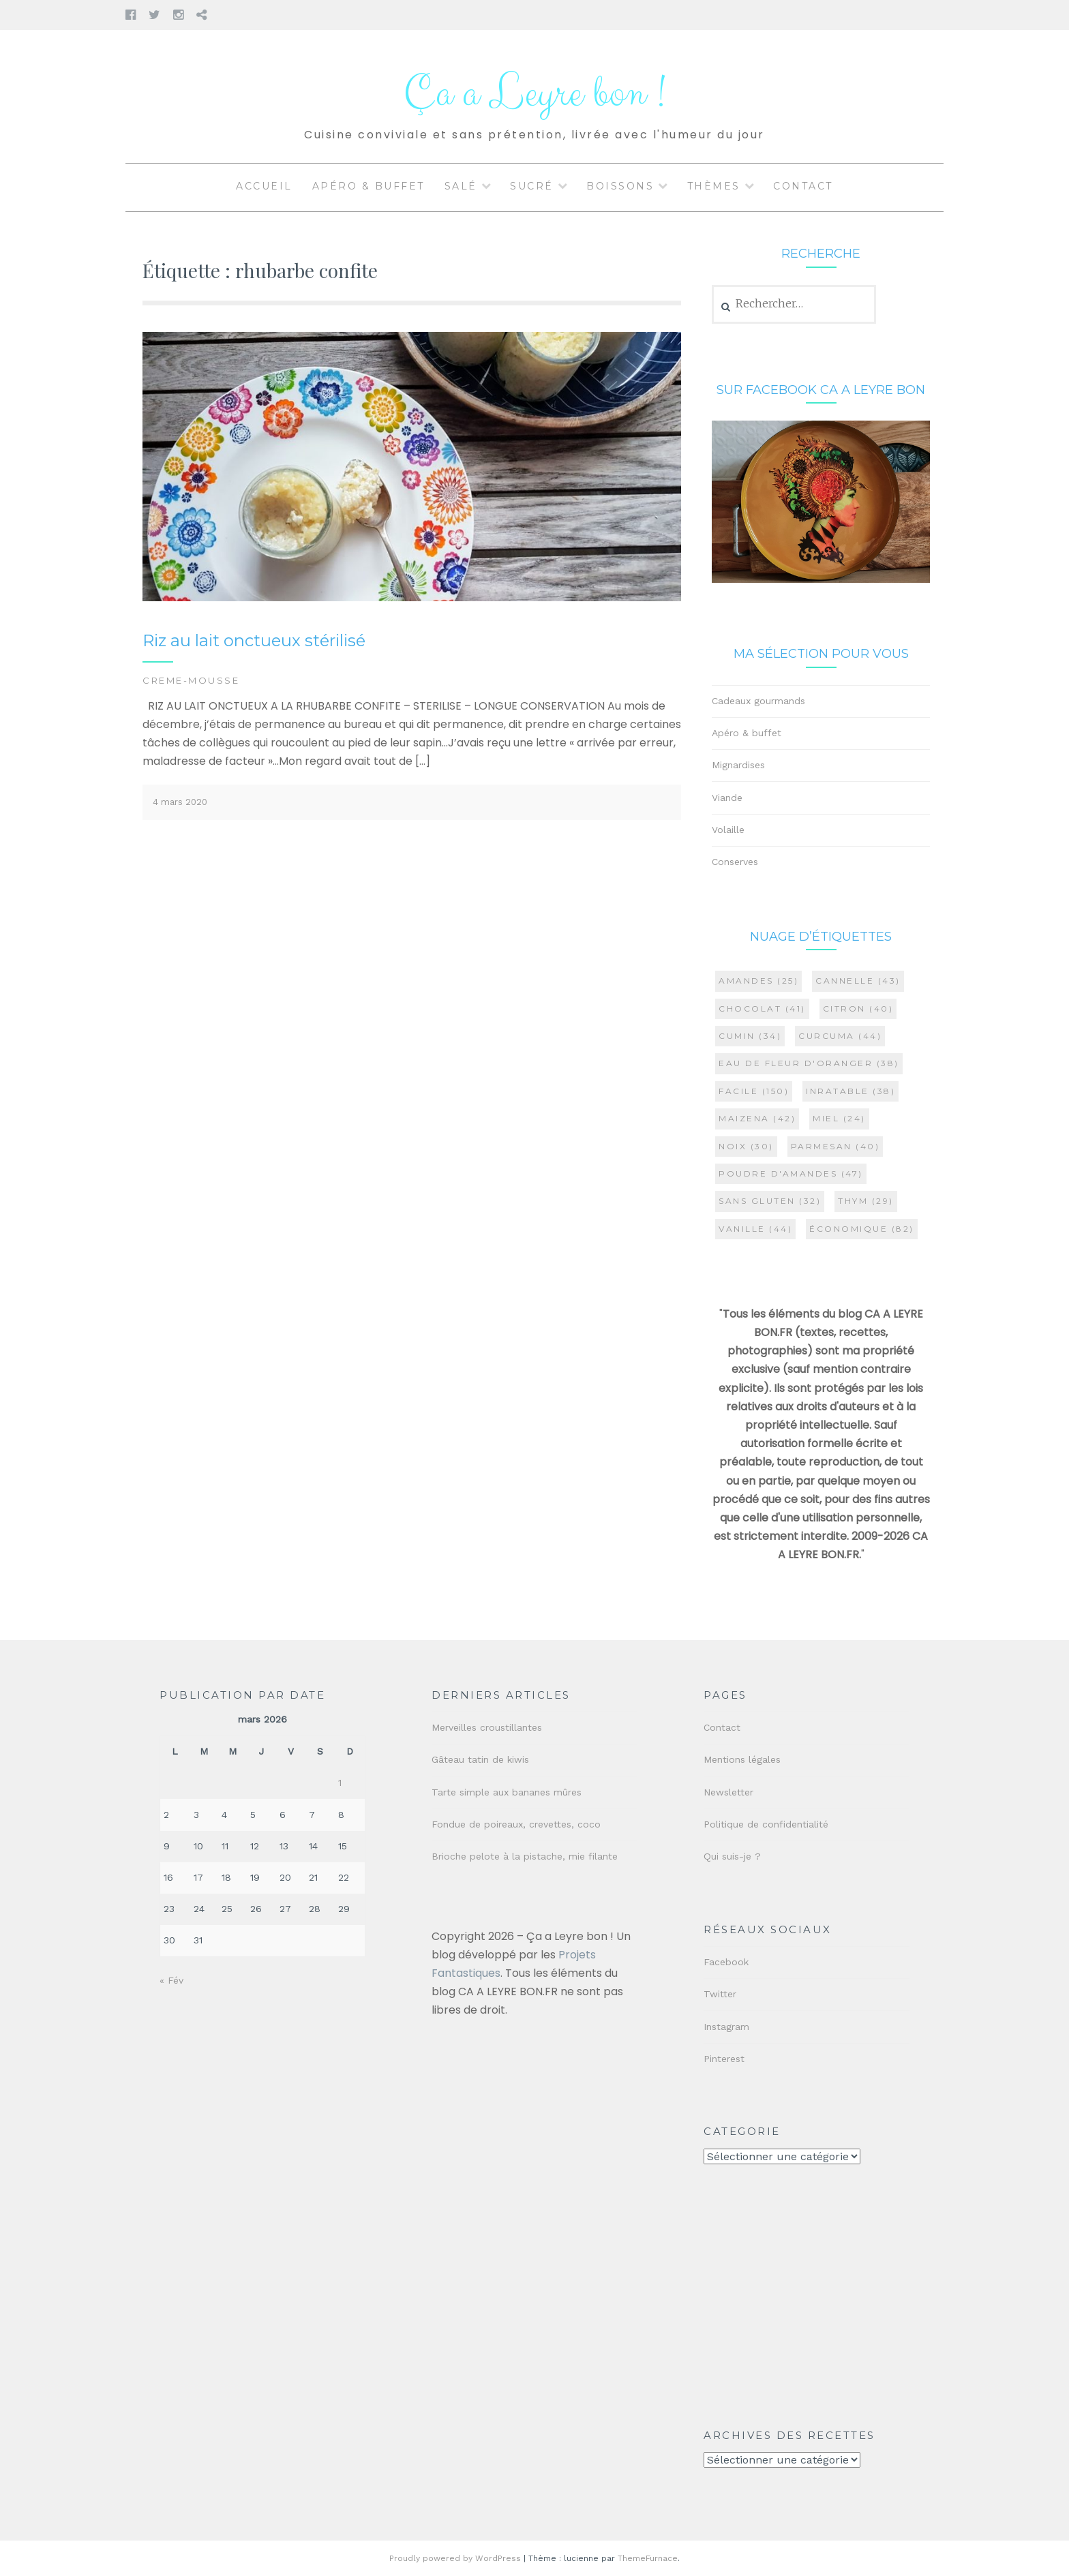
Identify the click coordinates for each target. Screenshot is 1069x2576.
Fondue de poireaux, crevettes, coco (516, 1824)
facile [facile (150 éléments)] (754, 1091)
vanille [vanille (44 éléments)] (755, 1229)
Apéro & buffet (368, 186)
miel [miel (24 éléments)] (839, 1118)
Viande (727, 797)
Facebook (726, 1961)
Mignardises (738, 764)
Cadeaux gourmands (758, 700)
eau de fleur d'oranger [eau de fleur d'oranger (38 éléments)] (809, 1063)
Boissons (620, 186)
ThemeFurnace (648, 2558)
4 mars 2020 (180, 802)
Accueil (264, 186)
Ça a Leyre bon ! (534, 94)
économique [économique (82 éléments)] (861, 1229)
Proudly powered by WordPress (455, 2558)
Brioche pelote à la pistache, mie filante (525, 1856)
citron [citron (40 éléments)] (858, 1008)
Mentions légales (742, 1759)
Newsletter (728, 1792)
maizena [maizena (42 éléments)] (757, 1118)
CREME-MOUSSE (190, 680)
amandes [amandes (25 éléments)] (758, 980)
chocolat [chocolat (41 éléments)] (762, 1008)
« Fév (171, 1980)
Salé (461, 186)
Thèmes (713, 186)
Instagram (726, 2026)
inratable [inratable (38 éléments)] (850, 1091)
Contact (803, 186)
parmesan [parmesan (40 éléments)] (835, 1146)
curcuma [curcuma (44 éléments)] (840, 1036)
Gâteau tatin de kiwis (480, 1759)
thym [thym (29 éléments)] (866, 1201)
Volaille (728, 829)
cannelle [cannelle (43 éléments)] (858, 980)
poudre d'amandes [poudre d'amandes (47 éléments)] (791, 1173)
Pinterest (724, 2058)
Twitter (720, 1993)
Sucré (532, 186)
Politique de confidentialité (766, 1824)
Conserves (735, 861)
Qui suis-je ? (732, 1856)
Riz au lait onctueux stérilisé (253, 640)
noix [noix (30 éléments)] (746, 1146)
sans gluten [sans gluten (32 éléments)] (770, 1201)
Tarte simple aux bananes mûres (507, 1792)
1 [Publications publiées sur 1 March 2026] (340, 1782)
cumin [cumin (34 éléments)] (750, 1036)
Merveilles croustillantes (487, 1727)
